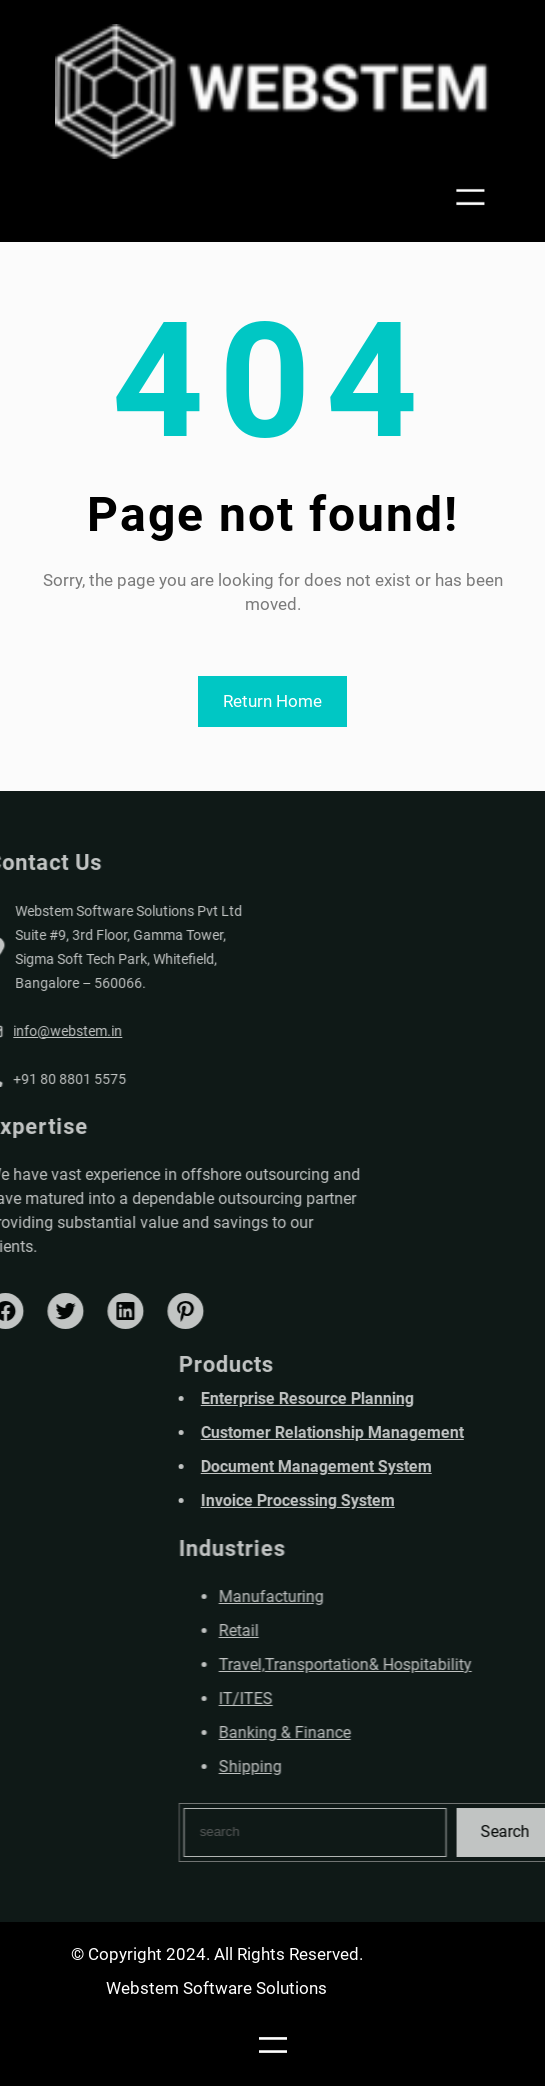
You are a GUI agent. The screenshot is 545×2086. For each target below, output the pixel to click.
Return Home (272, 701)
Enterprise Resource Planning (383, 1398)
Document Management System (392, 1466)
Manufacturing (347, 1596)
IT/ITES (322, 1698)
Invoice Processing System (374, 1500)
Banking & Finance (361, 1732)
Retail (315, 1630)
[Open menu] (476, 197)
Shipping (326, 1766)
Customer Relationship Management (408, 1432)
